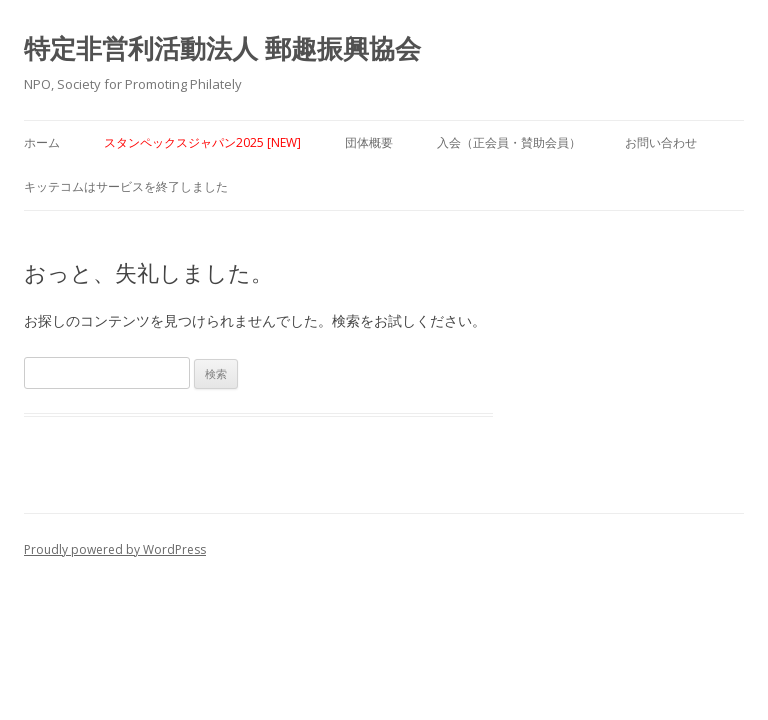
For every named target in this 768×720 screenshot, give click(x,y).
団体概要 (369, 142)
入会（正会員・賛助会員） (509, 142)
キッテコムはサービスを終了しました (126, 186)
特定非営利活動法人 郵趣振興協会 (222, 48)
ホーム (42, 142)
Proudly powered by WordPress (115, 549)
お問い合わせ (661, 142)
